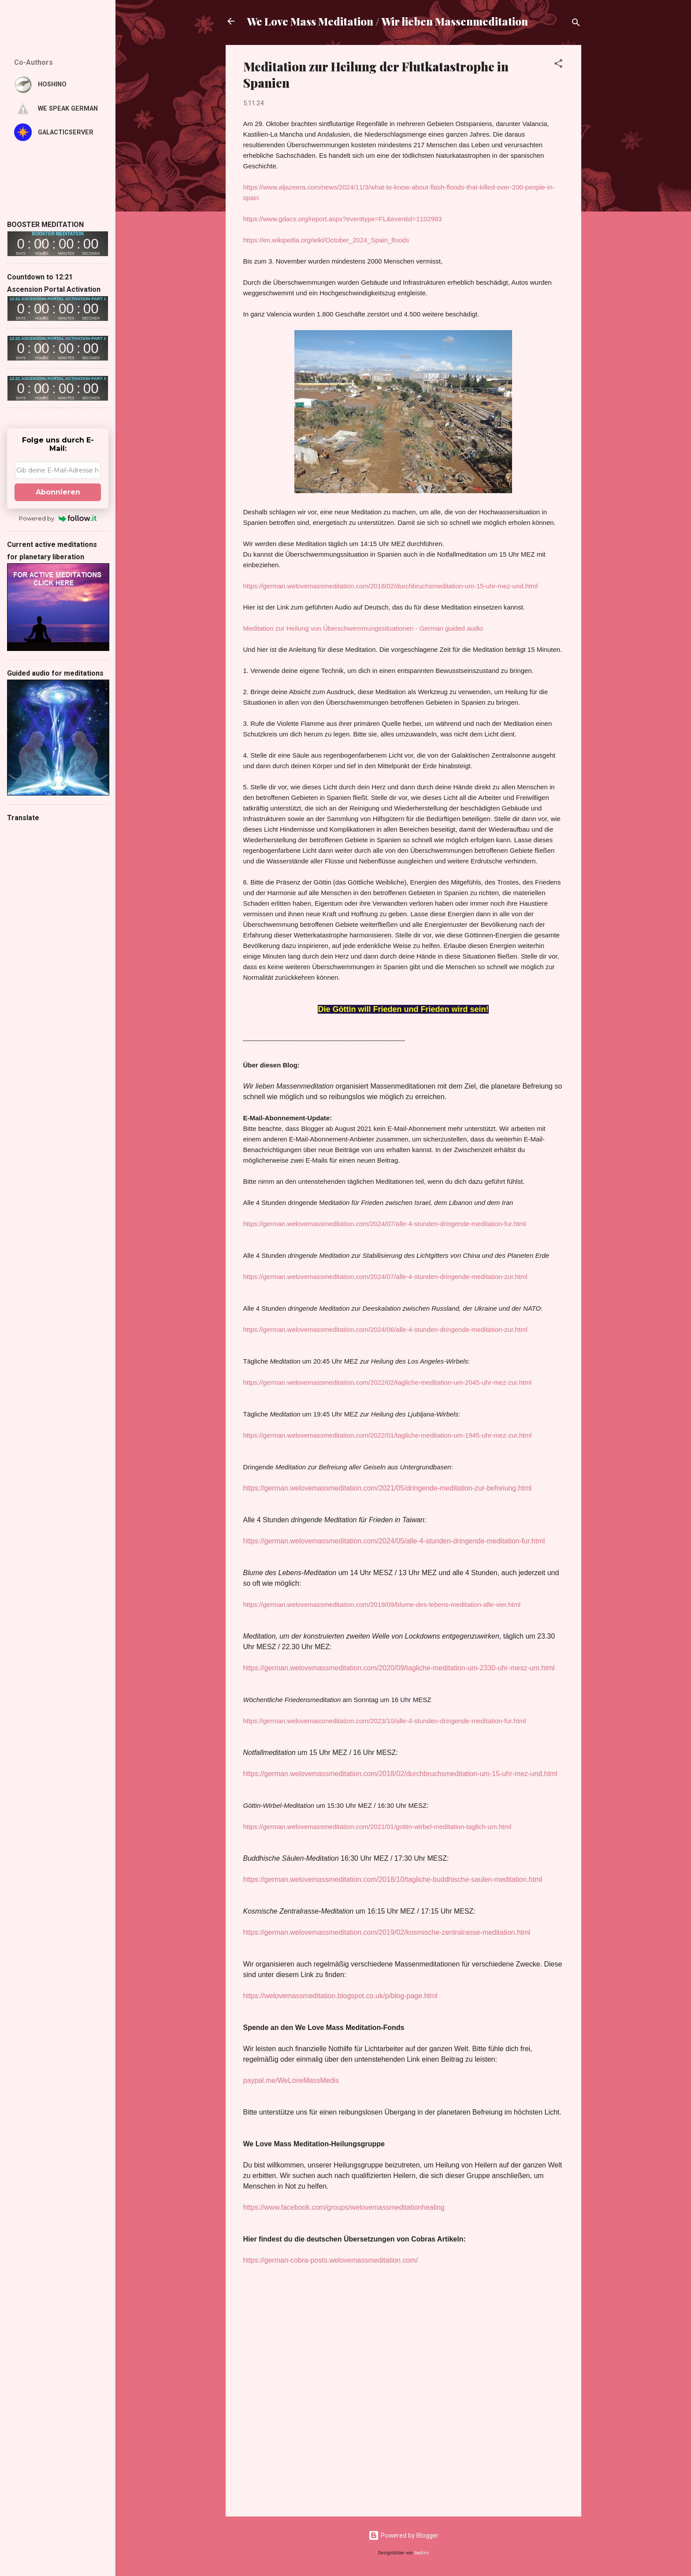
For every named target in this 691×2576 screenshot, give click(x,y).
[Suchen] (576, 24)
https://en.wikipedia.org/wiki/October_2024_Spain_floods (326, 240)
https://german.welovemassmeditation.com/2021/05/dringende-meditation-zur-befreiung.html (387, 1488)
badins (421, 2553)
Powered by (58, 518)
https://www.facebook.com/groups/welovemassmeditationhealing (344, 2207)
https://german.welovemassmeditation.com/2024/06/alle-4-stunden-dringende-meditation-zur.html (385, 1329)
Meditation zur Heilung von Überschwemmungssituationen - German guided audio (363, 628)
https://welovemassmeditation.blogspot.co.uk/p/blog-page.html (340, 1996)
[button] (558, 65)
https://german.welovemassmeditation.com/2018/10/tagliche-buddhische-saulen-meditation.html (392, 1879)
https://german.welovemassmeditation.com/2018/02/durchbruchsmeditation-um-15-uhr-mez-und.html (390, 586)
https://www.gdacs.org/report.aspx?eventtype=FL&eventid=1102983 (342, 219)
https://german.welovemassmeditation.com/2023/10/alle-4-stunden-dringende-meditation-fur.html (384, 1721)
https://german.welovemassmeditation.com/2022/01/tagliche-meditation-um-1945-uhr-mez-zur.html (387, 1435)
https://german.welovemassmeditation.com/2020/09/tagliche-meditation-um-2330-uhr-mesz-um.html (399, 1668)
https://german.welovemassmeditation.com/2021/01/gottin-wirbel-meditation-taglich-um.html (377, 1826)
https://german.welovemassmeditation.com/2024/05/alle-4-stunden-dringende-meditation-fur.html (394, 1541)
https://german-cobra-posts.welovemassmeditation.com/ (330, 2260)
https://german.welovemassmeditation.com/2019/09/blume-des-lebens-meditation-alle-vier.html (381, 1604)
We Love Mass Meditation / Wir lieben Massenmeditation (387, 21)
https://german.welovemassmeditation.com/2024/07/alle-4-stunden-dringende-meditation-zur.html (385, 1276)
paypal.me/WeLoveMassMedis (291, 2080)
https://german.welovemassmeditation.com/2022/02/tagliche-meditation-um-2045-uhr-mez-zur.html (387, 1382)
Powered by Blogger (403, 2535)
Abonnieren (58, 492)
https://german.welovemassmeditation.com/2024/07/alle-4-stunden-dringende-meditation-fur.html (384, 1223)
